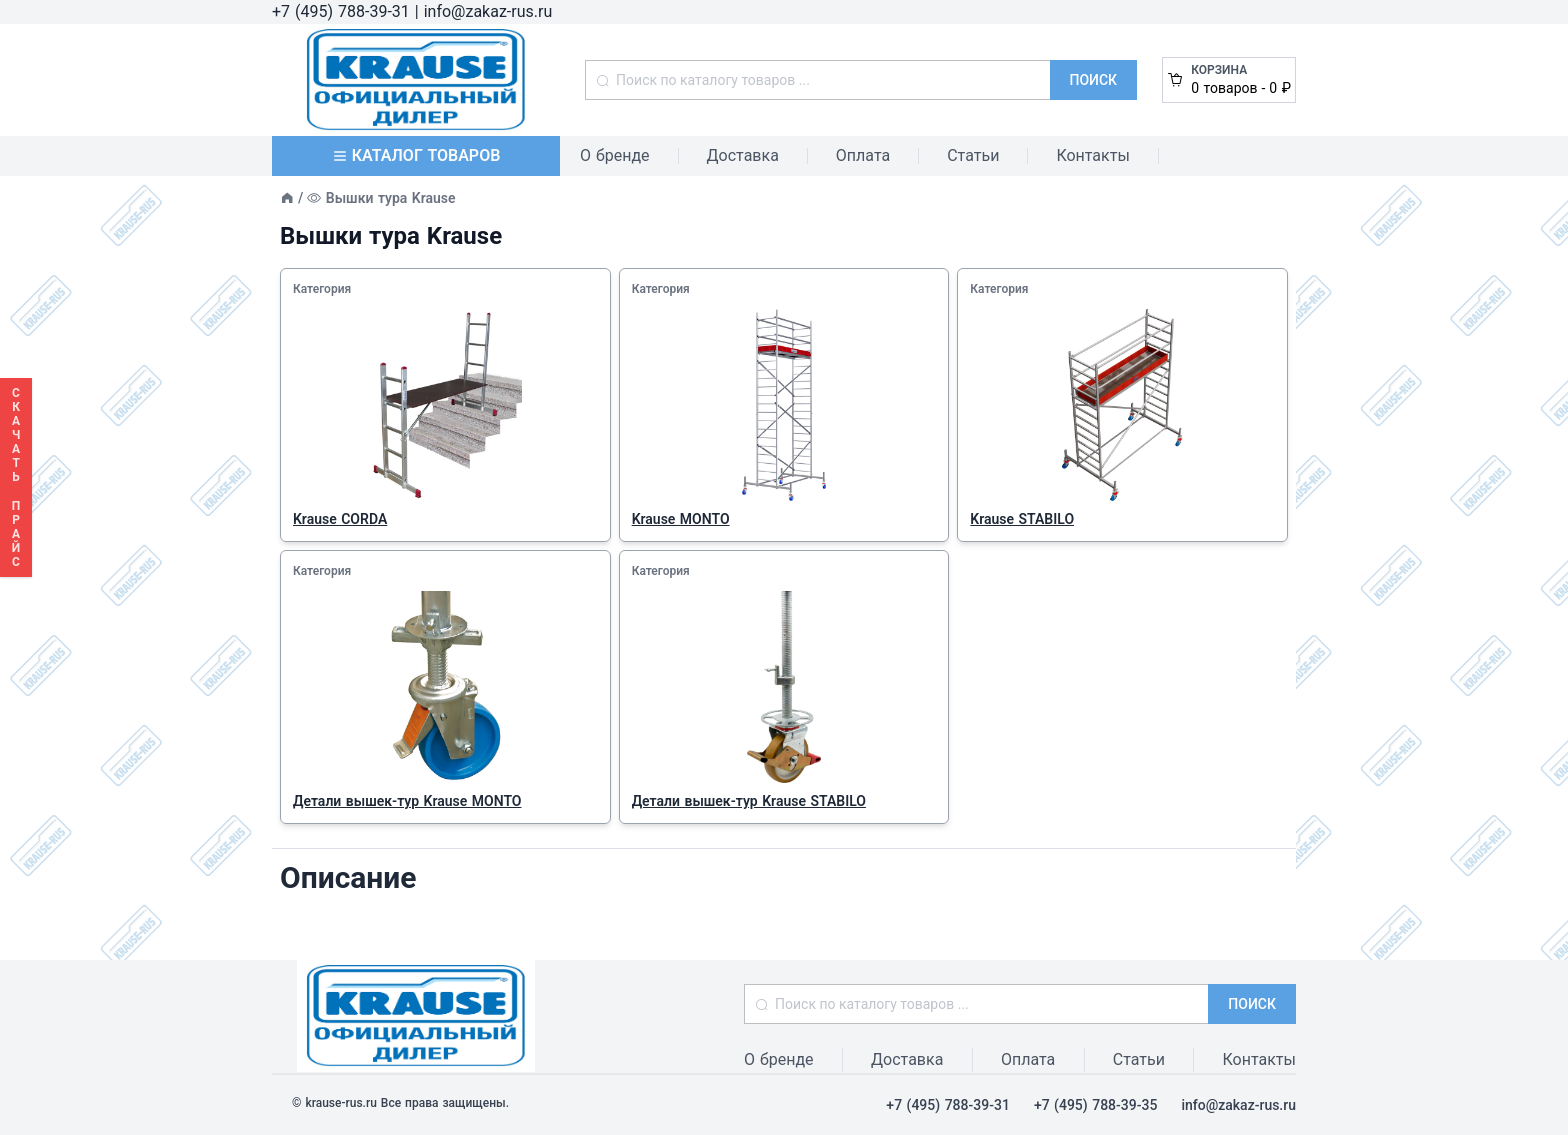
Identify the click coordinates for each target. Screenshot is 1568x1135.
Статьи (973, 155)
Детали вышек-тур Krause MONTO (407, 801)
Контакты (1092, 155)
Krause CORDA (340, 519)
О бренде (615, 155)
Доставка (743, 155)
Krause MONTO (681, 519)
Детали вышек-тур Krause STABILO (749, 801)
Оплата (863, 155)
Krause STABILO (1022, 519)
